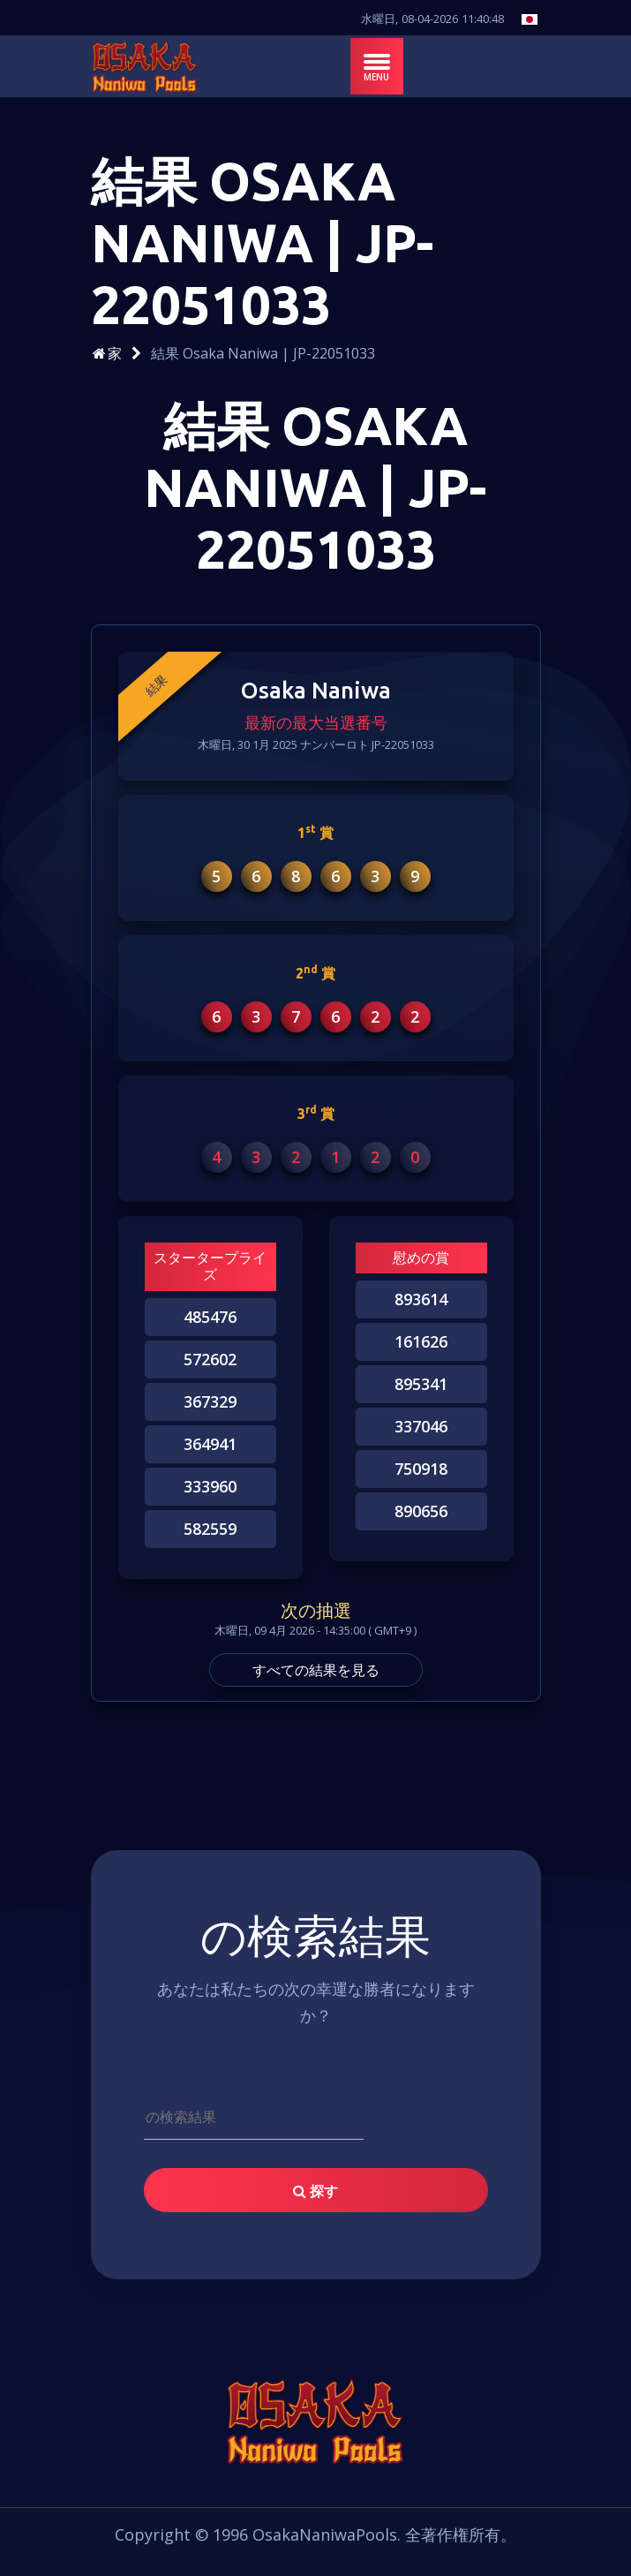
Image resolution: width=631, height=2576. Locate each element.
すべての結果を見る (315, 1670)
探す (315, 2191)
